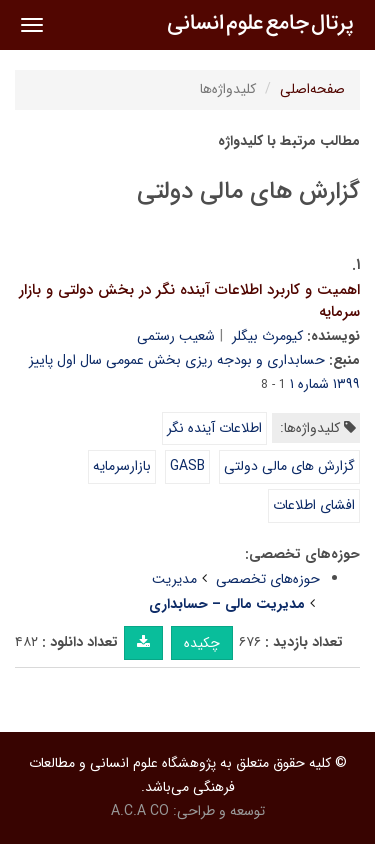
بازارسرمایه (122, 466)
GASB (187, 466)
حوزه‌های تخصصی (268, 579)
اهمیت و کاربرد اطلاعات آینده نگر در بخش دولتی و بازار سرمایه (189, 301)
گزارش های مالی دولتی (289, 466)
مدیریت (174, 579)
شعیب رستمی (176, 336)
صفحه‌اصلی (312, 89)
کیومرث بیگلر (267, 336)
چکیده (202, 643)
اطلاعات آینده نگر (214, 428)
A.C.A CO (140, 811)
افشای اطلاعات (314, 505)
